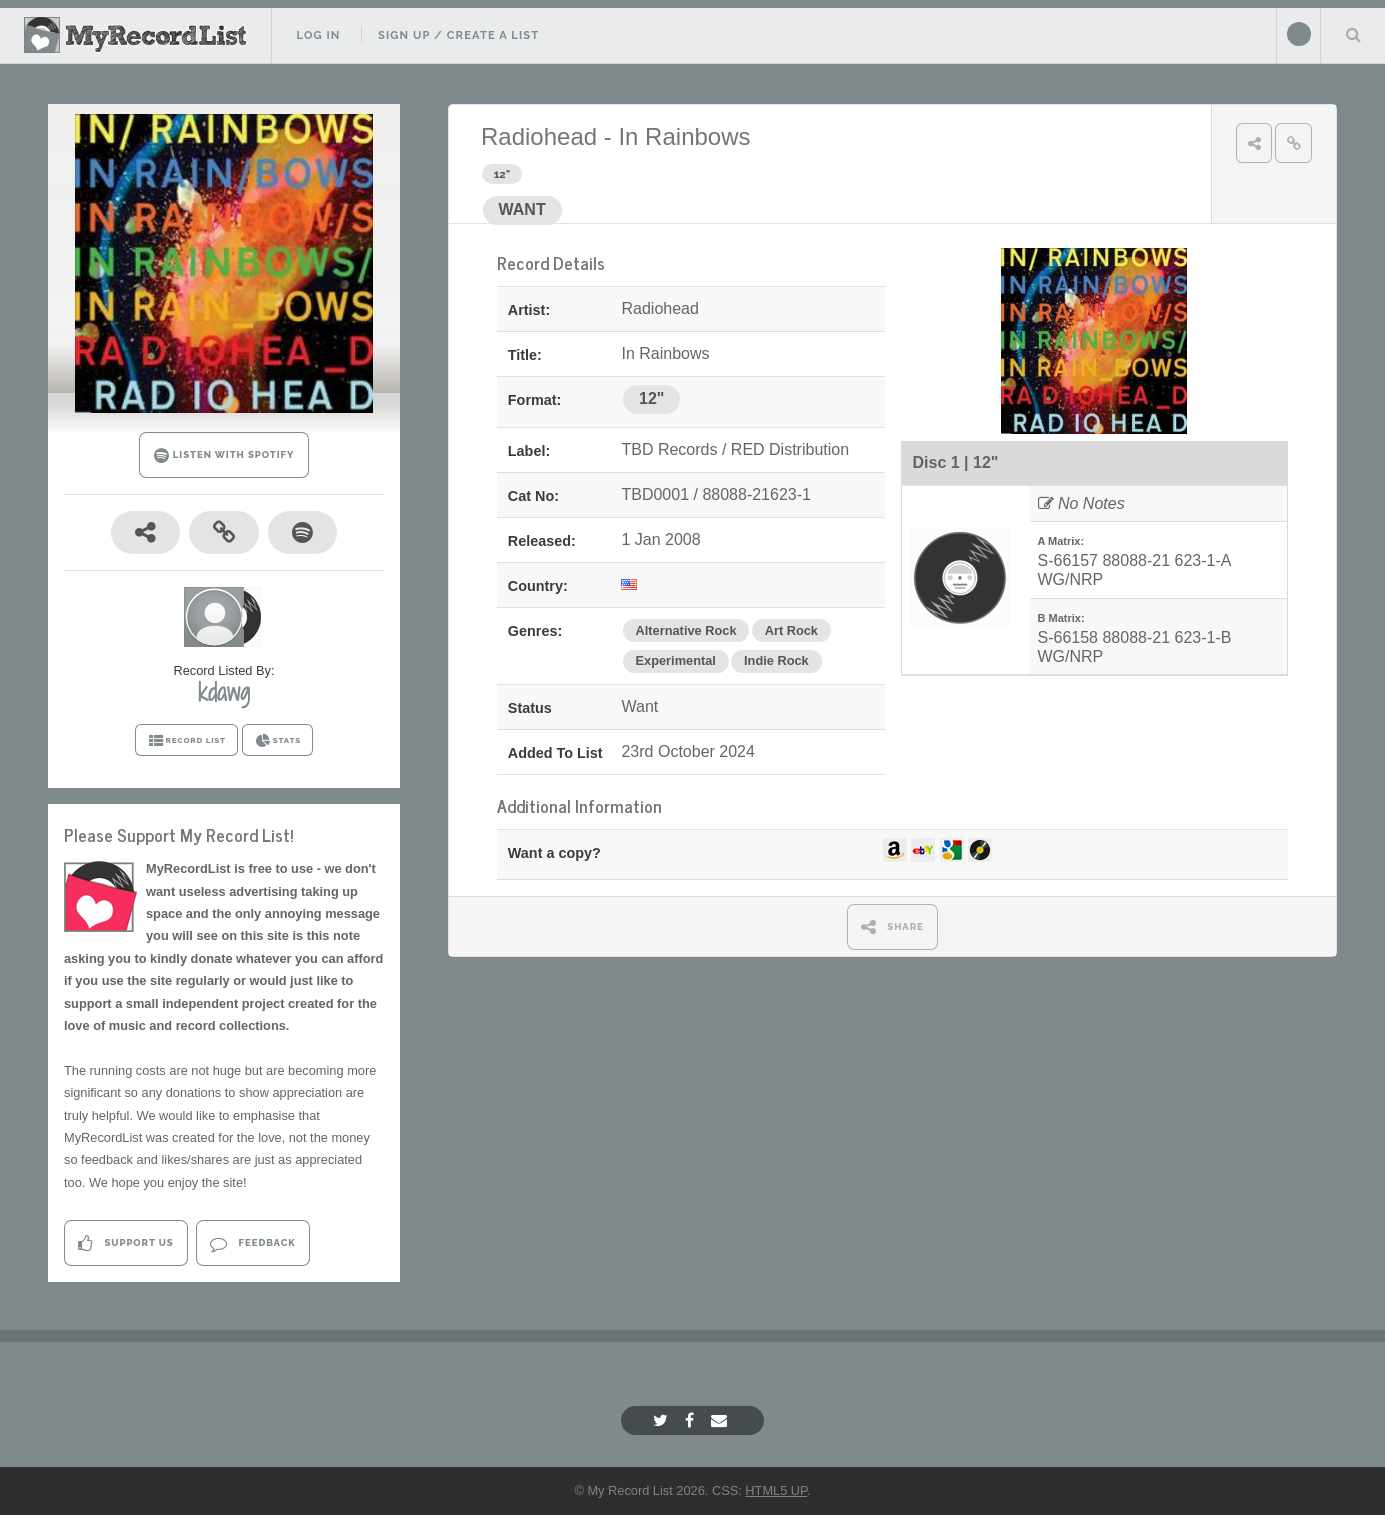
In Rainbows (684, 136)
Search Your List (1353, 34)
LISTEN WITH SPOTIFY (224, 455)
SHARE (892, 926)
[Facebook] (692, 1420)
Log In (318, 35)
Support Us (125, 1243)
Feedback (252, 1243)
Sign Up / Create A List (458, 35)
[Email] (721, 1420)
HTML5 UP (776, 1490)
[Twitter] (663, 1420)
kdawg (224, 692)
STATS (277, 741)
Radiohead (539, 136)
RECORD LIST (186, 741)
